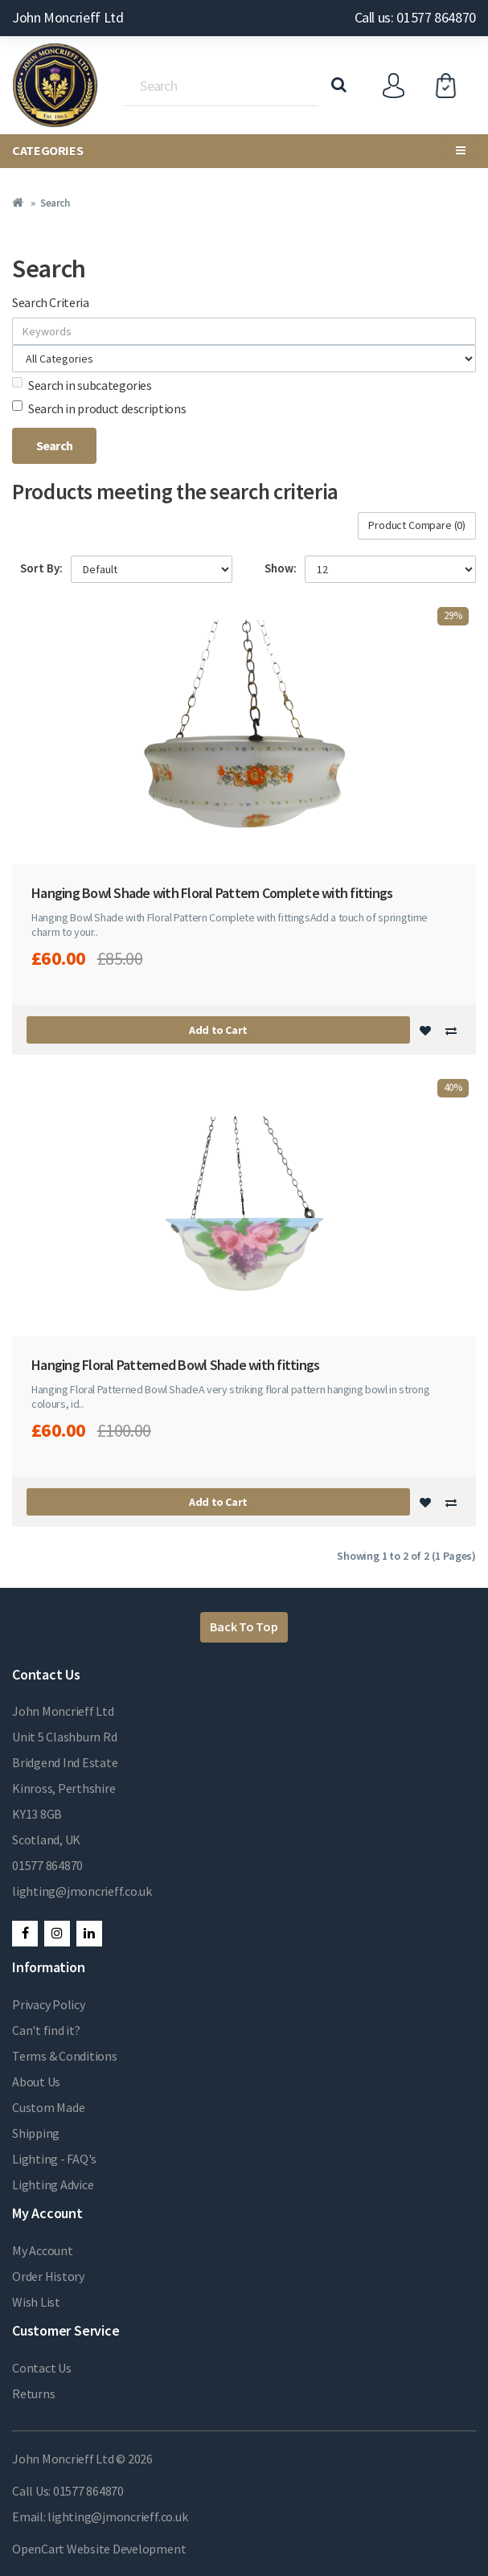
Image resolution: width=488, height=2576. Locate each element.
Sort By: (41, 568)
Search (54, 203)
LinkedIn (89, 1933)
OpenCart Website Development (99, 2549)
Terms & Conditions (64, 2056)
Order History (48, 2276)
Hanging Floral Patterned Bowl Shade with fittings (175, 1365)
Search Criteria (50, 302)
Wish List (36, 2302)
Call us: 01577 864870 (415, 17)
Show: (281, 568)
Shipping (35, 2133)
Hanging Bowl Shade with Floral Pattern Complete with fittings (211, 893)
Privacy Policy (48, 2004)
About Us (36, 2082)
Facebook (25, 1933)
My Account (42, 2250)
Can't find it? (46, 2030)
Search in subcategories (82, 385)
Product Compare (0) (416, 525)
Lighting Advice (52, 2184)
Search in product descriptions (99, 408)
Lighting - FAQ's (54, 2159)
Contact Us (42, 2368)
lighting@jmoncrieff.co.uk (82, 1891)
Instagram (57, 1933)
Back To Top (243, 1626)
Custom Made (48, 2107)
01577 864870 (47, 1865)
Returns (33, 2393)
